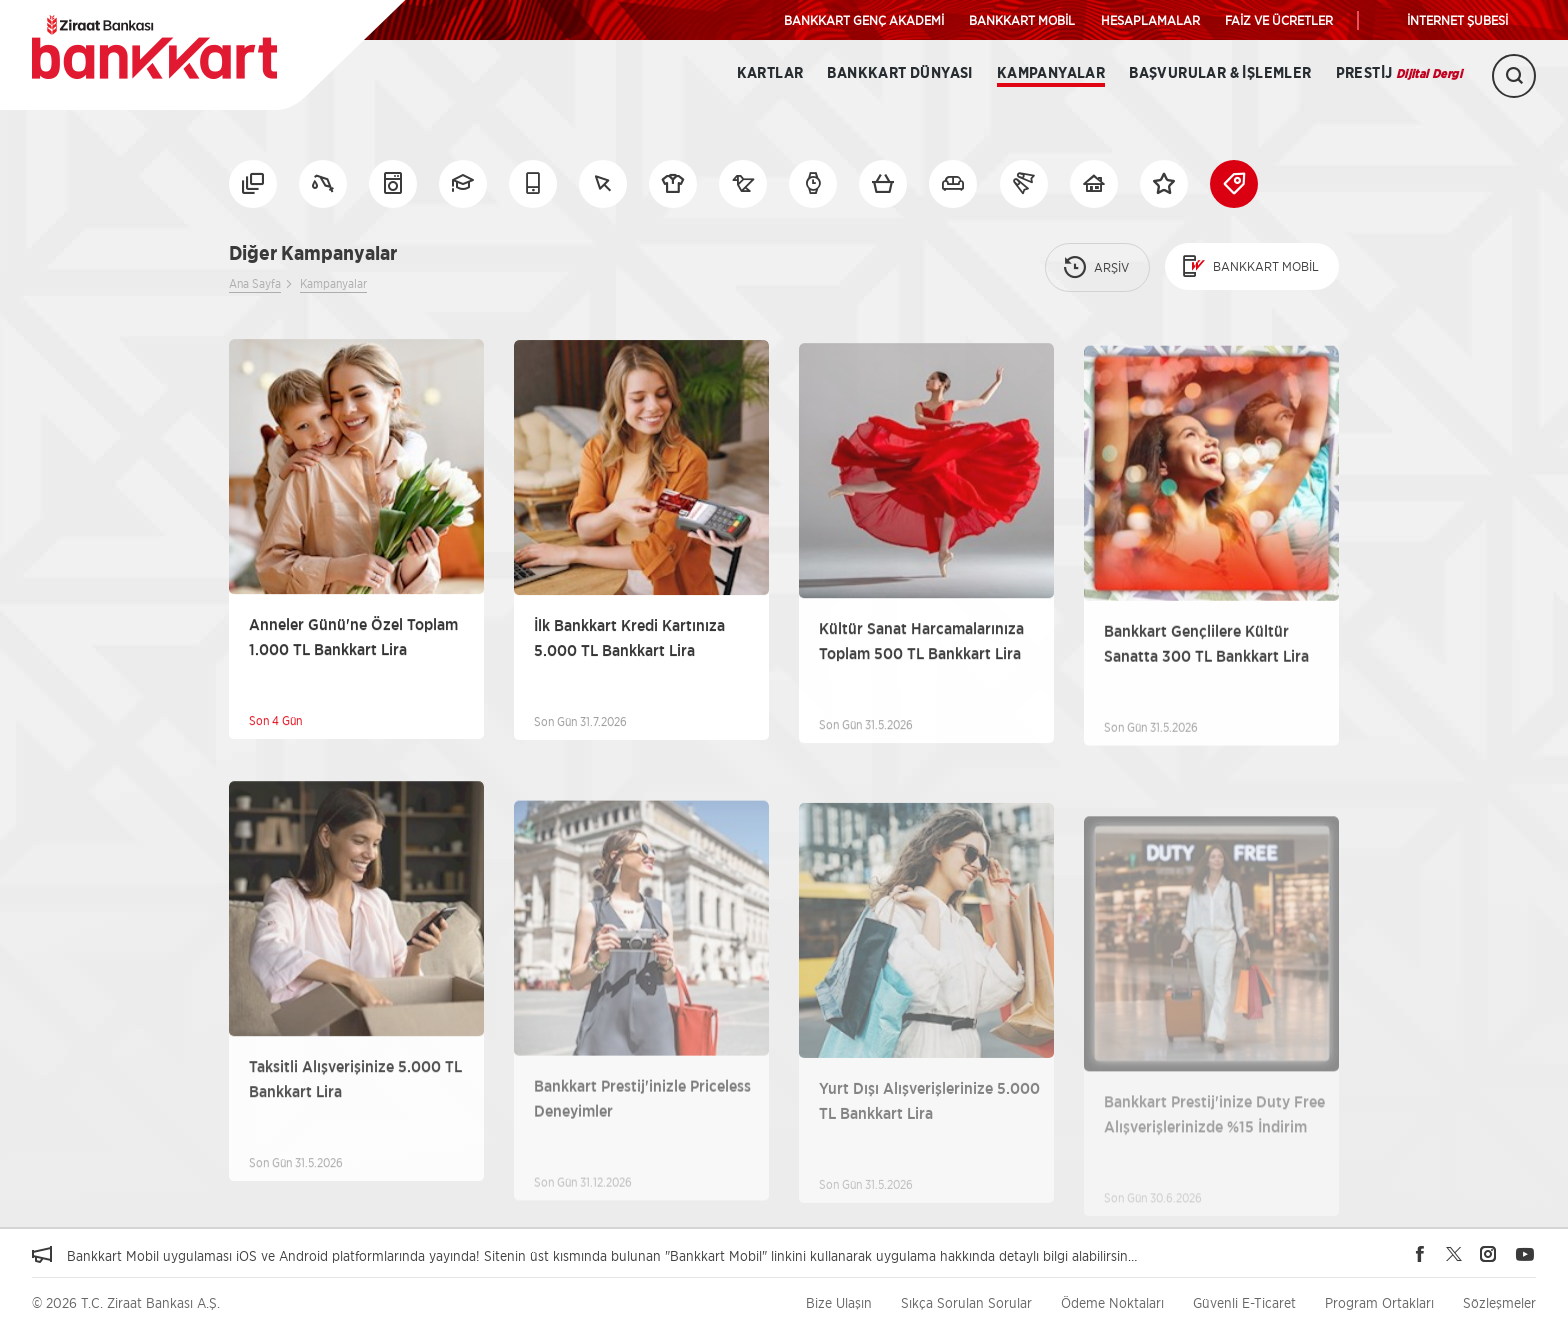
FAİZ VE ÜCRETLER (1279, 20)
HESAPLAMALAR (1150, 20)
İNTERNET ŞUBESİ (1457, 20)
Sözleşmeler (1499, 1302)
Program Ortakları (1379, 1302)
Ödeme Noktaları (1112, 1302)
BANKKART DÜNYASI (899, 73)
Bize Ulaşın (839, 1302)
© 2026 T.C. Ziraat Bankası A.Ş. (126, 1302)
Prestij (1399, 73)
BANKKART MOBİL (1022, 20)
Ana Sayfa (255, 283)
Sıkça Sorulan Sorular (966, 1302)
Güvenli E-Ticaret (1244, 1302)
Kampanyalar (1051, 73)
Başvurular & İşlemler (1220, 73)
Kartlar (770, 73)
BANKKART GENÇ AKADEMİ (864, 20)
